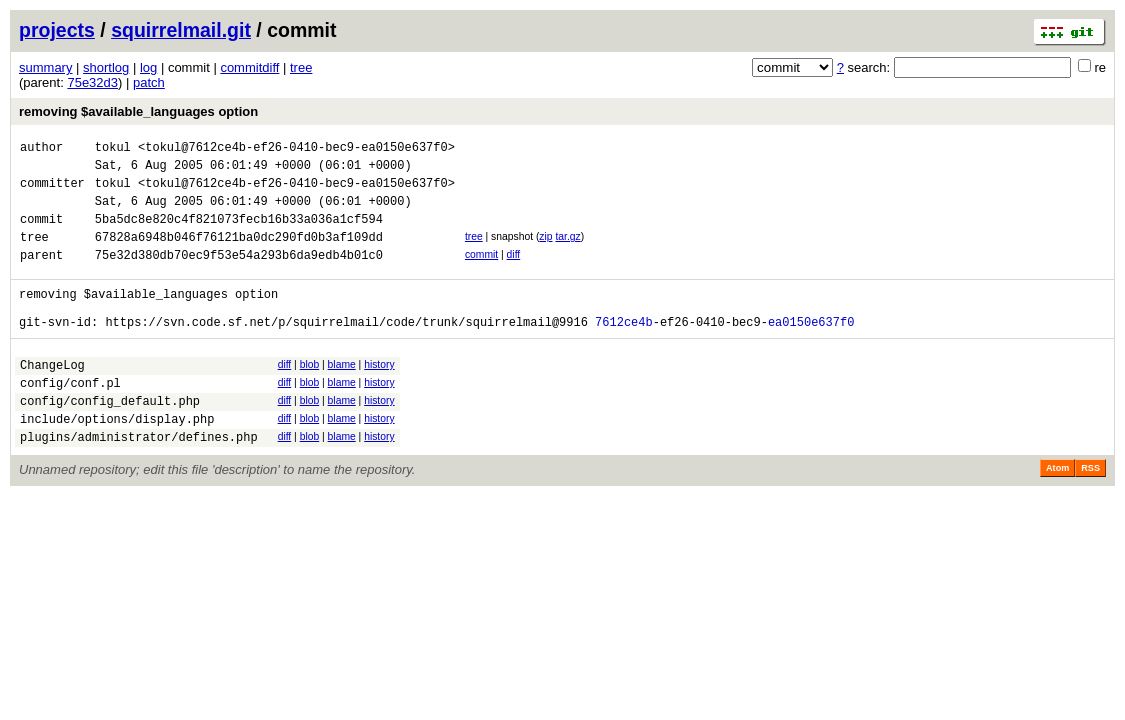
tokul (113, 149)
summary (45, 67)
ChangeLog (52, 397)
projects (57, 30)
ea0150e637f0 (811, 351)
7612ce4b (624, 351)
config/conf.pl (70, 418)
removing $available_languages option (138, 111)
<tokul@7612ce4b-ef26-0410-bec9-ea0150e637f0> (296, 149)
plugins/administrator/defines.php (139, 481)
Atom (1057, 513)
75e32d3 (92, 82)
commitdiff (249, 67)
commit (481, 272)
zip (545, 251)
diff (514, 272)
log (148, 67)
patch (149, 82)
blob (310, 394)
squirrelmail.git (181, 30)
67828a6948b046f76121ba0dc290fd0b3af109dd (239, 254)
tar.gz (567, 251)
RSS (1090, 513)
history (379, 394)
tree (301, 67)
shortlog (106, 67)
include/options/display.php (117, 460)
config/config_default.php (110, 439)
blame (342, 394)
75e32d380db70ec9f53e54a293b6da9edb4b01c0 (239, 275)
